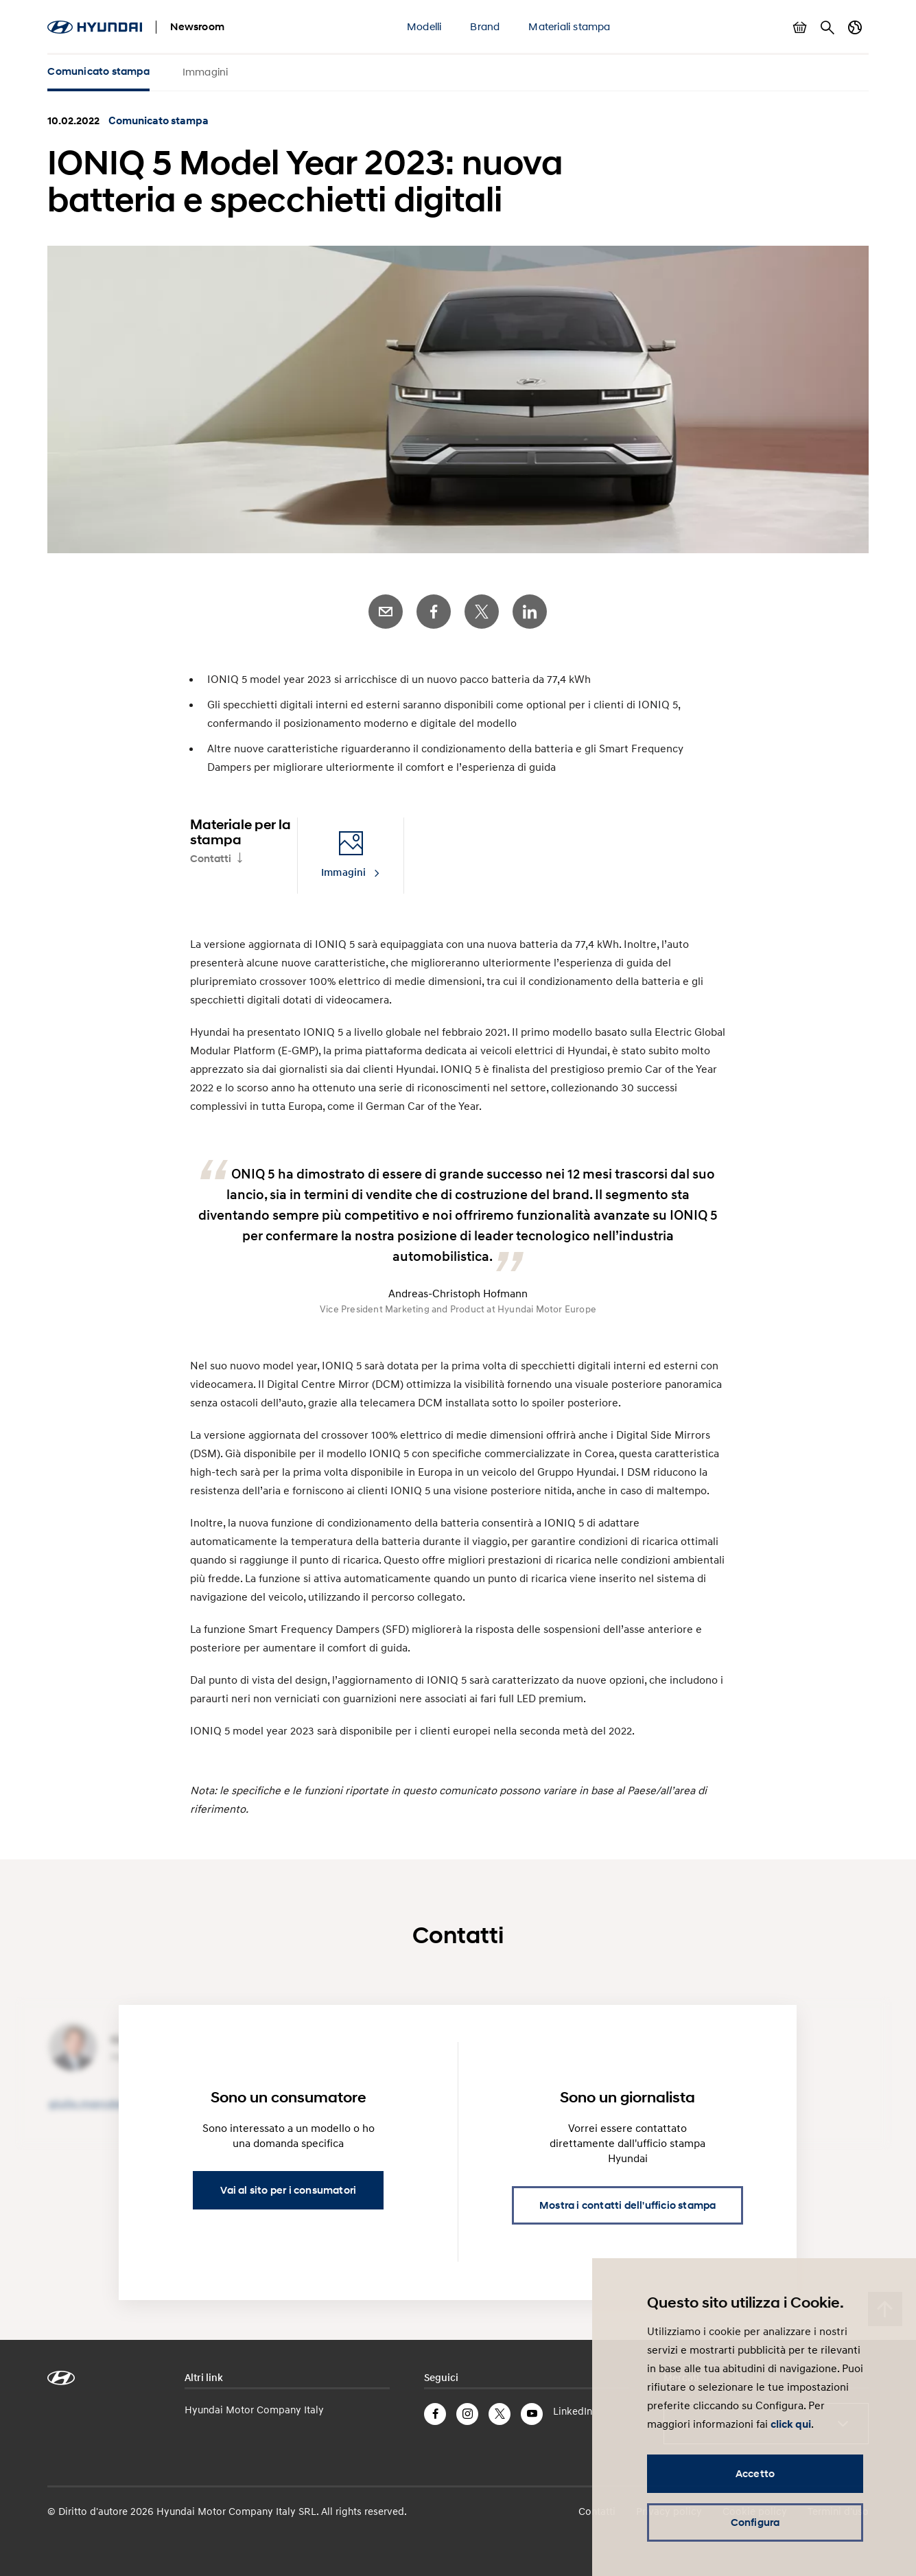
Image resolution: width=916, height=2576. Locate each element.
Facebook (433, 611)
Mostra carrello (800, 27)
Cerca (827, 27)
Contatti (210, 858)
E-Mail (385, 611)
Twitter (482, 611)
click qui (791, 2424)
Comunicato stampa (98, 71)
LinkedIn (530, 611)
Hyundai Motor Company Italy (254, 2409)
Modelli (424, 26)
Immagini (205, 71)
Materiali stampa (569, 26)
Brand (485, 26)
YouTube (532, 2414)
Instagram (467, 2414)
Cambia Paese (855, 27)
